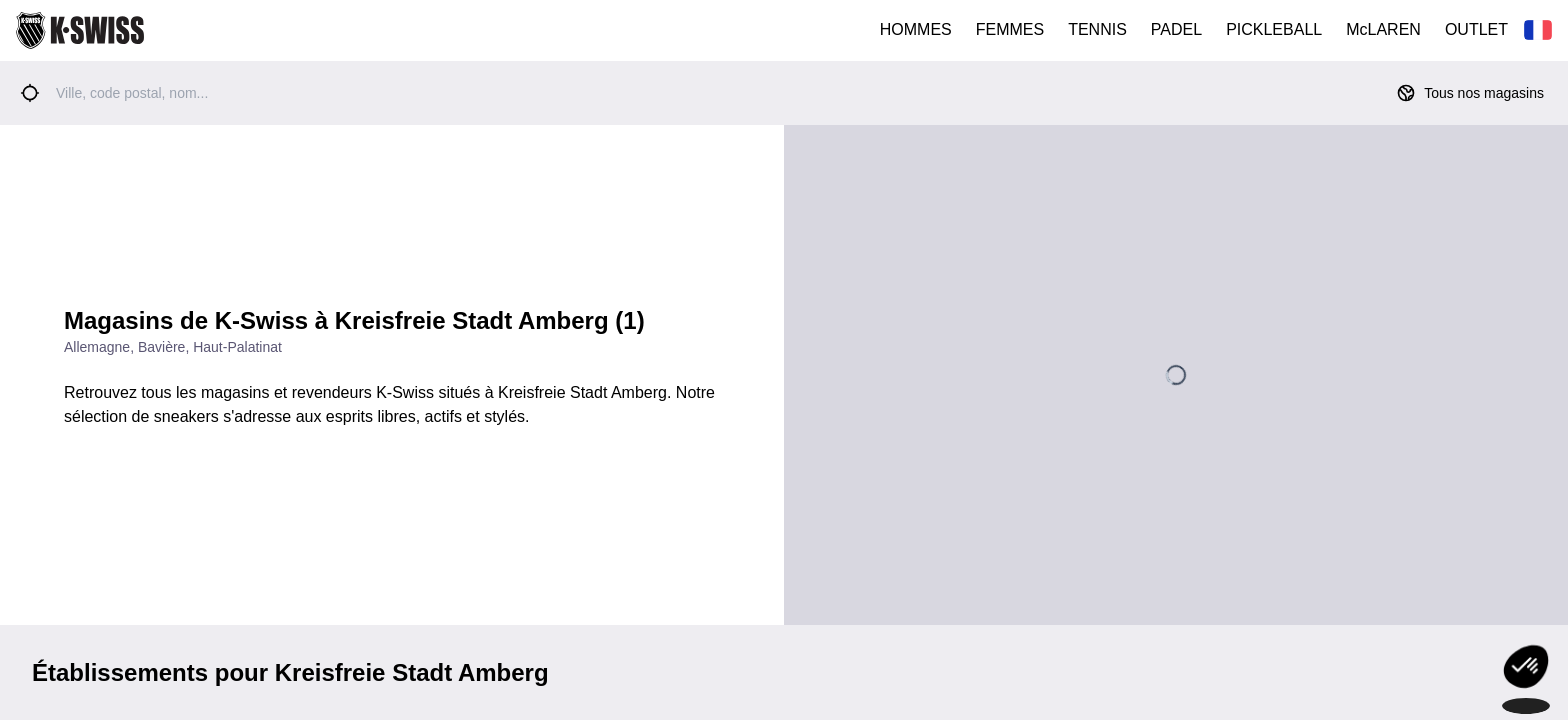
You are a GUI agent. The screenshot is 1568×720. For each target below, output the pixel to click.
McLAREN (1383, 29)
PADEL (1176, 29)
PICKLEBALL (1274, 29)
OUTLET (1476, 29)
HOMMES (916, 29)
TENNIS (1097, 29)
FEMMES (1010, 29)
